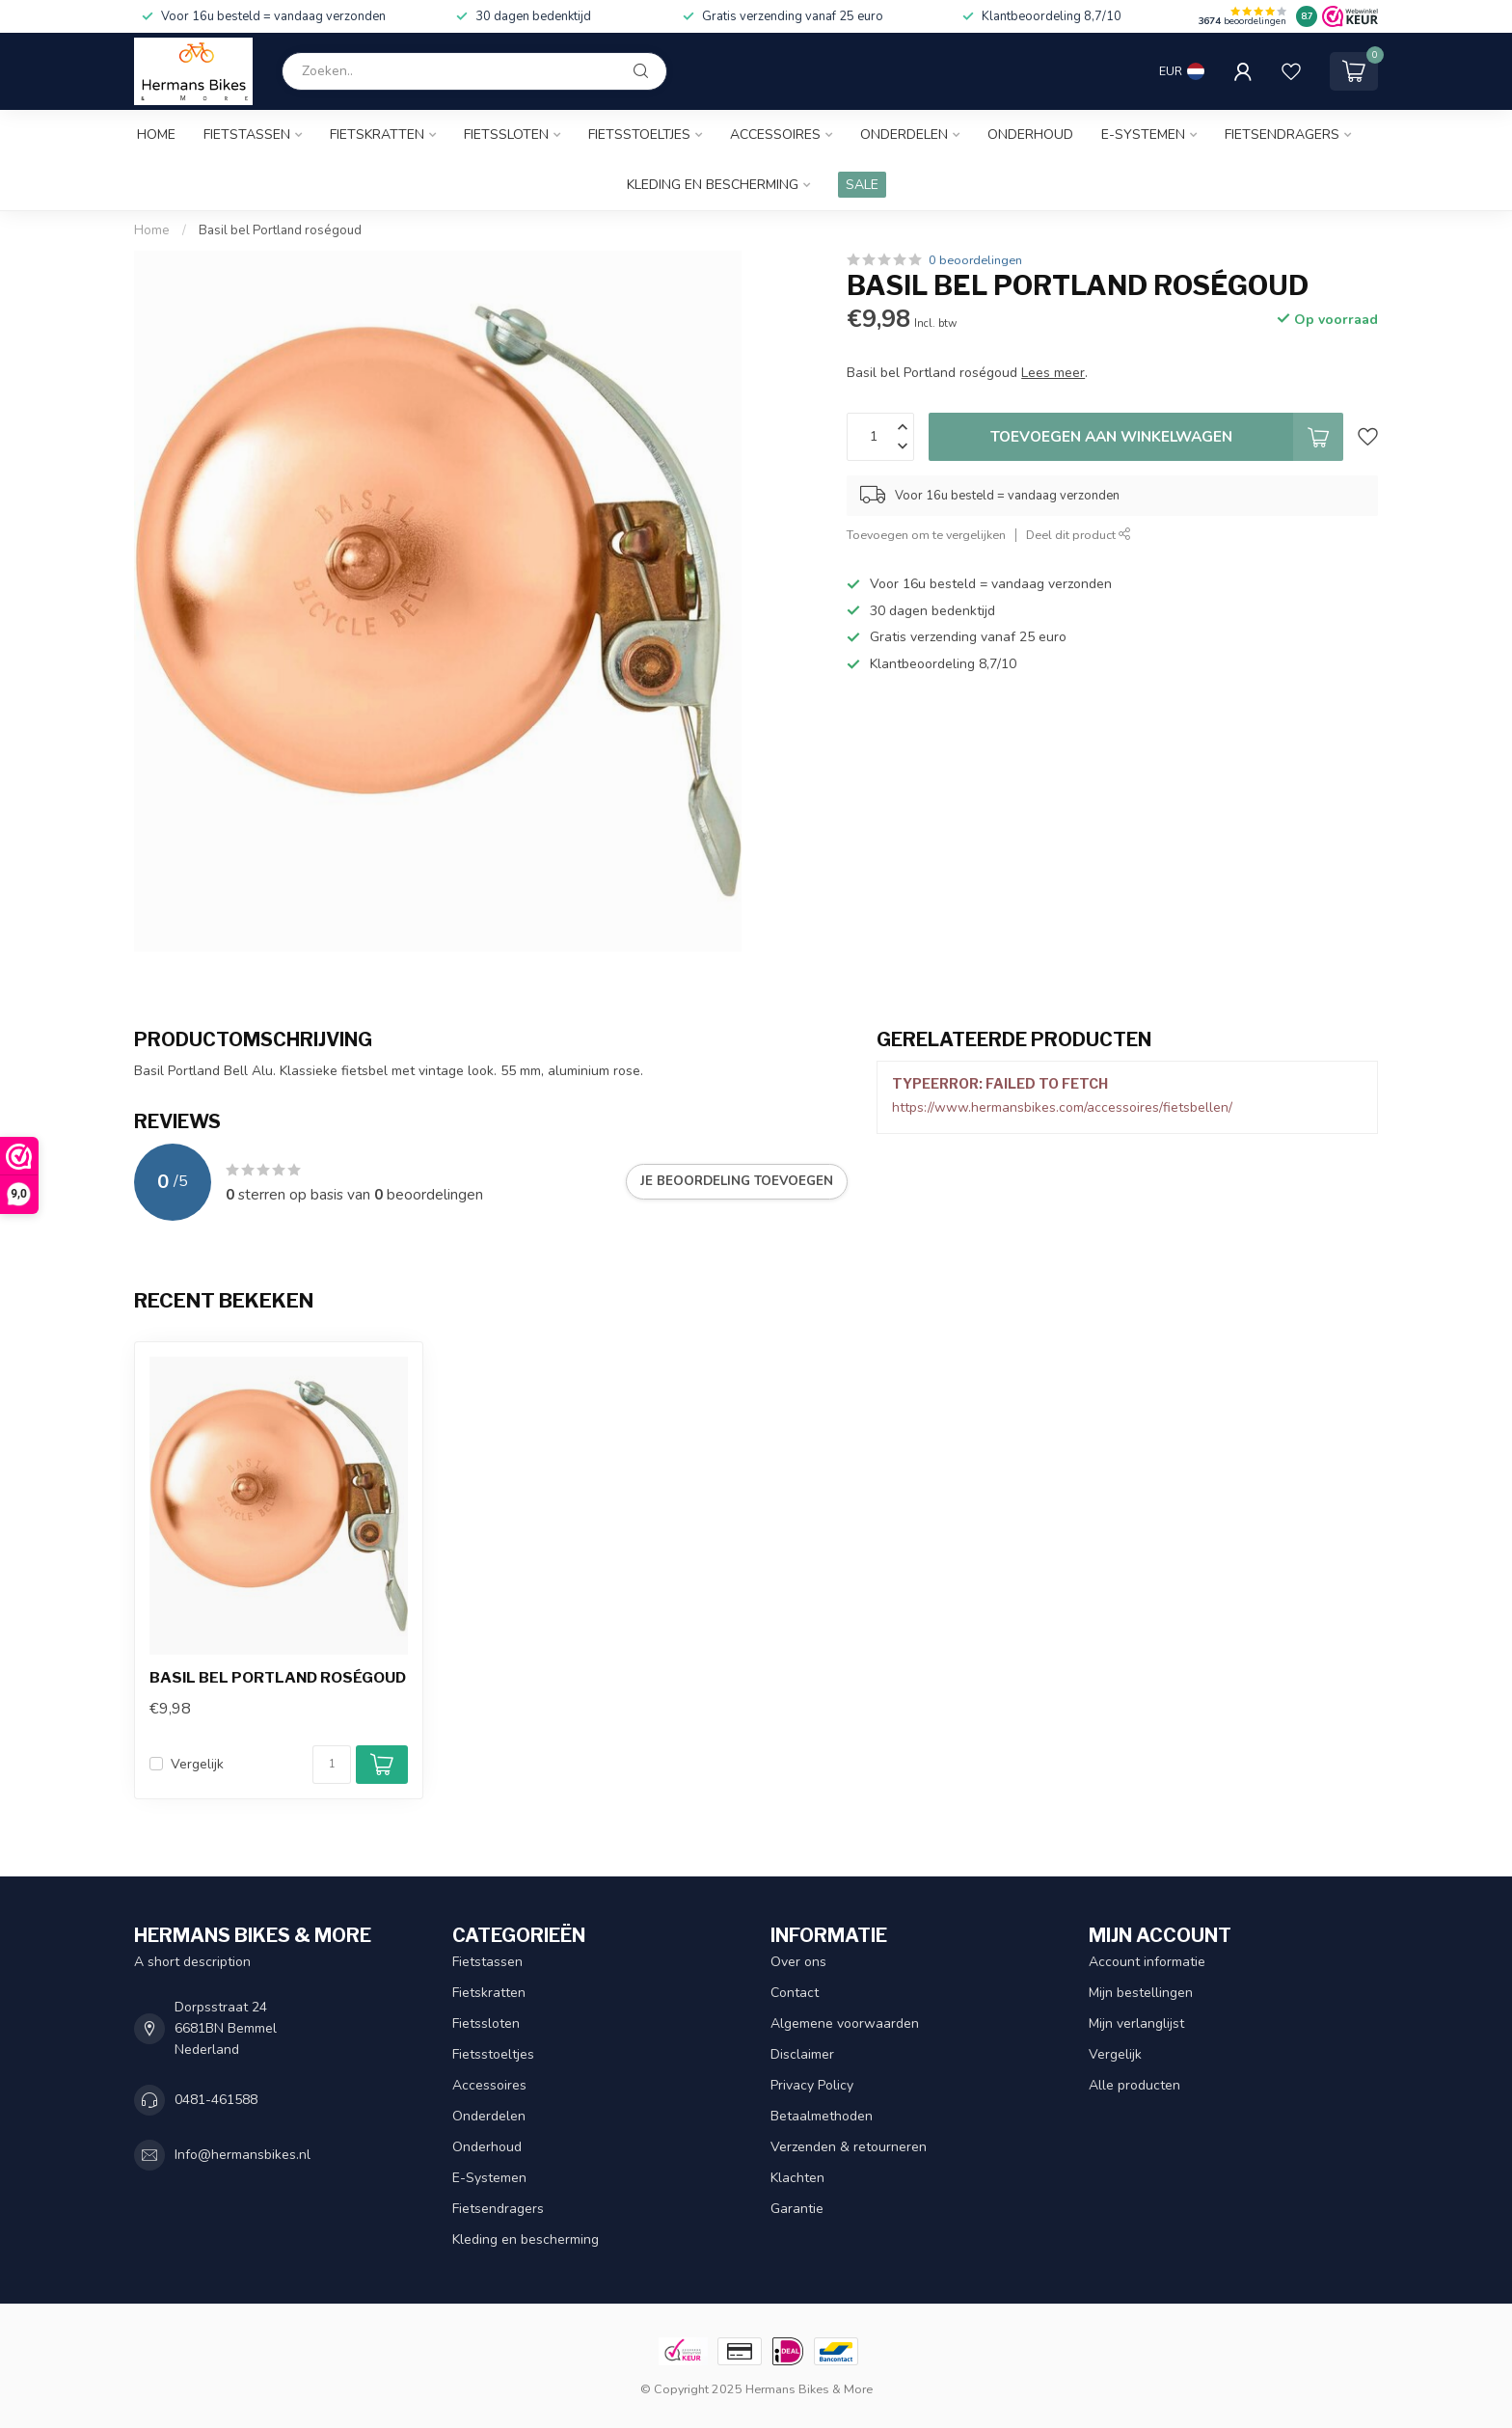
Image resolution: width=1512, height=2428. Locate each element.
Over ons (798, 1962)
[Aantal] (331, 1764)
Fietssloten (506, 134)
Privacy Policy (811, 2085)
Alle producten (1134, 2085)
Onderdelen (904, 134)
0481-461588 (216, 2100)
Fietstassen (246, 134)
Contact (794, 1992)
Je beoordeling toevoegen (736, 1181)
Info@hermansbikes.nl (242, 2154)
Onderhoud (1030, 134)
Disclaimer (802, 2054)
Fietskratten (377, 134)
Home (156, 134)
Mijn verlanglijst (1136, 2023)
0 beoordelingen (975, 260)
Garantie (797, 2208)
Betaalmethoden (821, 2116)
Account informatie (1147, 1962)
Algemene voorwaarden (844, 2023)
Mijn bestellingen (1141, 1992)
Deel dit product (1078, 534)
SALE (862, 184)
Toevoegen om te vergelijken (926, 534)
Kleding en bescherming (712, 184)
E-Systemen (1143, 134)
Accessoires (775, 134)
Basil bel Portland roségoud (280, 230)
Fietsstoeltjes (639, 134)
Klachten (797, 2178)
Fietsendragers (1282, 134)
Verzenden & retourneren (848, 2147)
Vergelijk (197, 1764)
